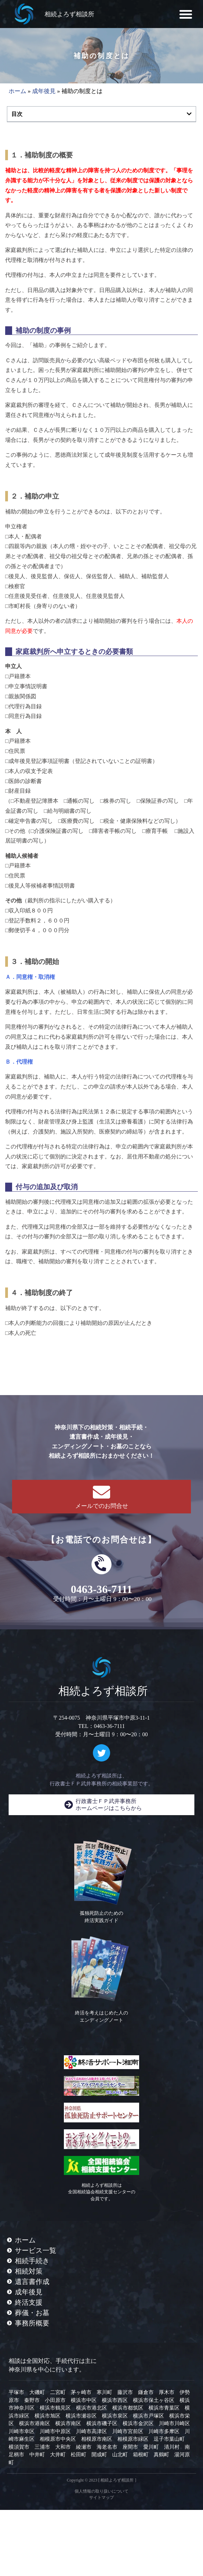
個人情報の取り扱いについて (101, 2491)
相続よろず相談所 (69, 14)
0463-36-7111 (101, 1589)
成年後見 (44, 91)
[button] (185, 14)
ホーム (17, 91)
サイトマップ (101, 2497)
